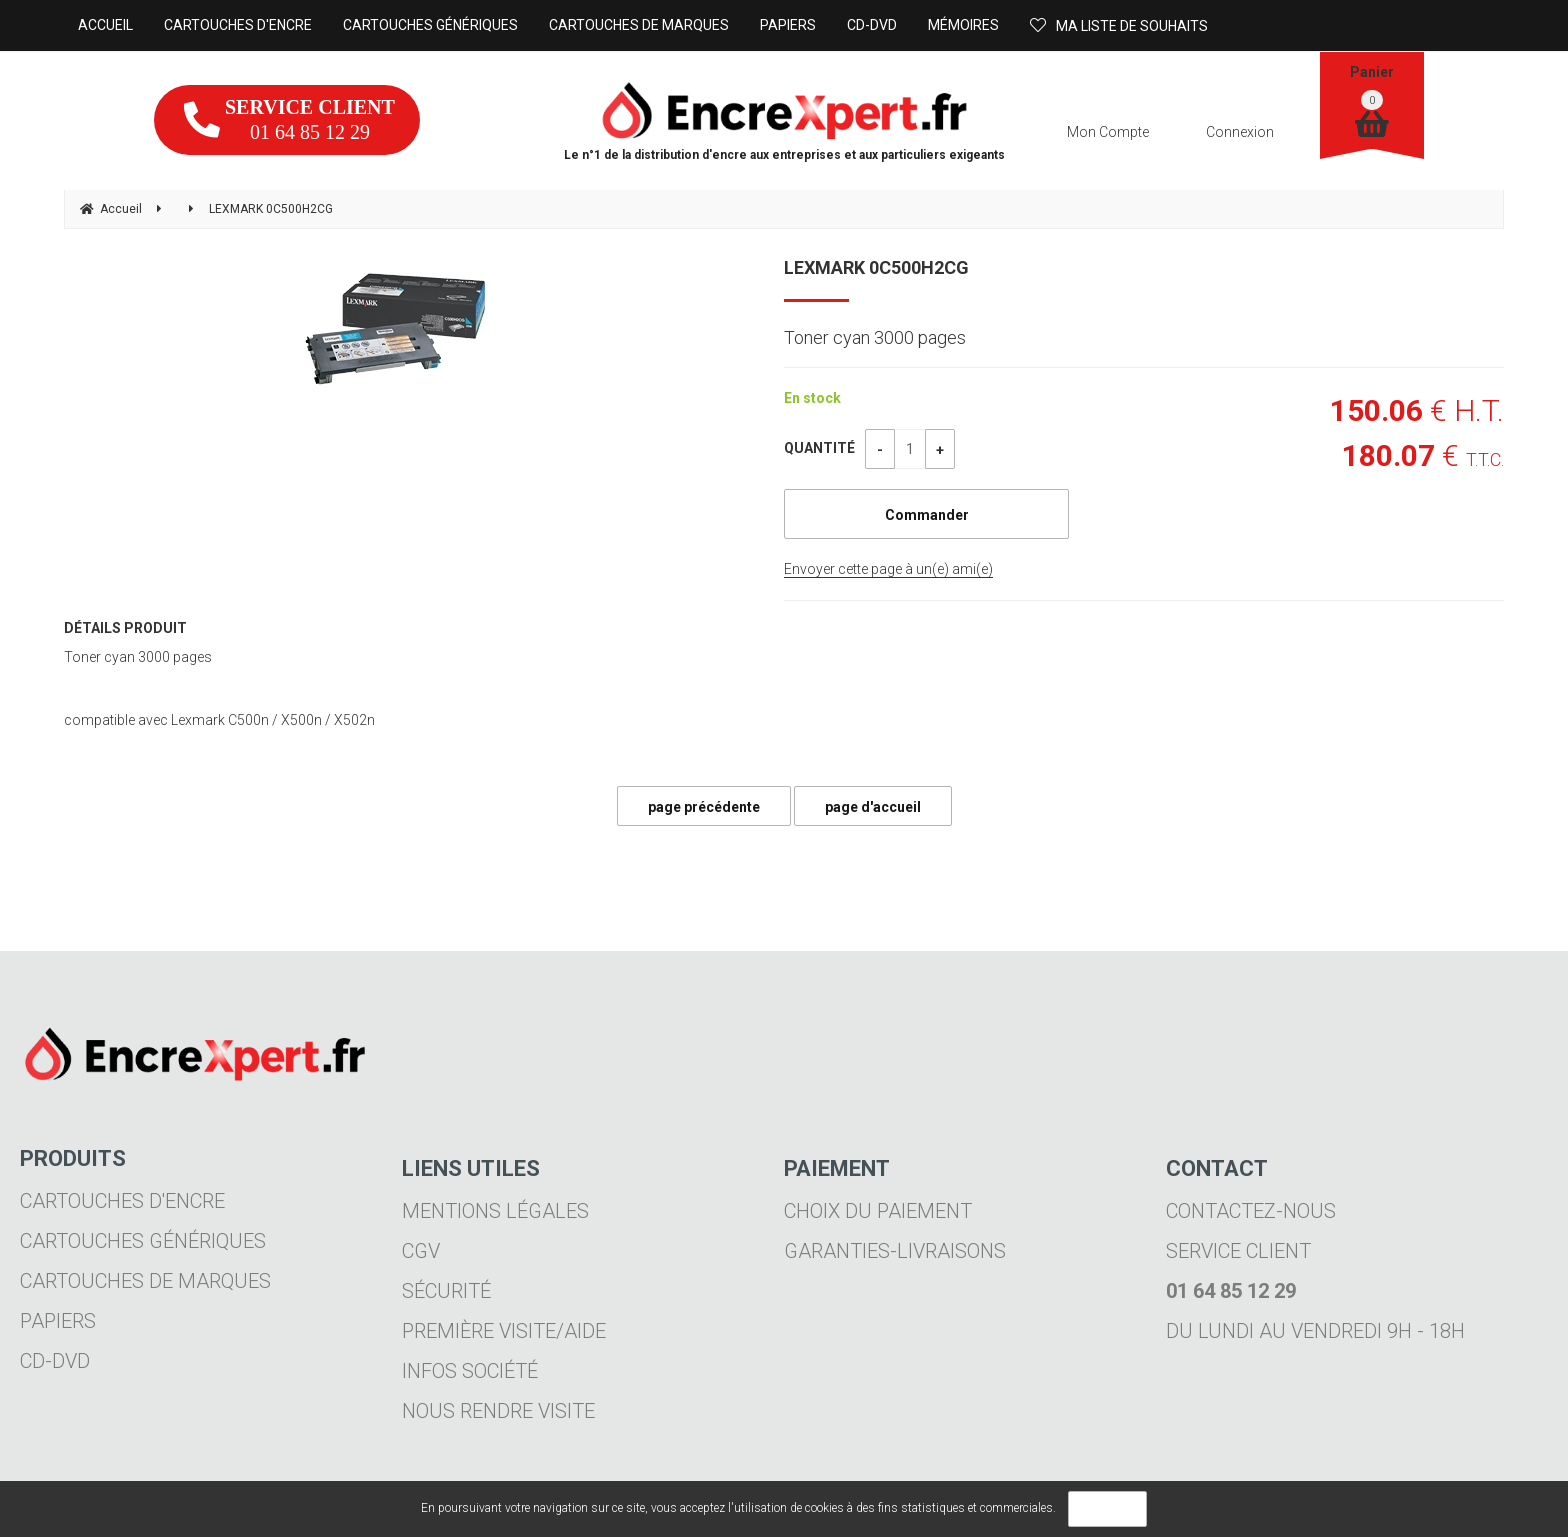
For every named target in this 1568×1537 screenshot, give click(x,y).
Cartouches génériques (143, 1241)
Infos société (470, 1371)
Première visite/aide (504, 1331)
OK (1107, 1509)
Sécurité (446, 1291)
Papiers (58, 1321)
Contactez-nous (1251, 1211)
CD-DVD (55, 1361)
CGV (421, 1251)
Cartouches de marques (145, 1281)
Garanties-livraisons (895, 1251)
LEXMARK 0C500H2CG (876, 267)
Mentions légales (495, 1211)
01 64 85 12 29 (289, 119)
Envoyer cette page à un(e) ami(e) (888, 569)
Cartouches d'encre (122, 1201)
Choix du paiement (878, 1211)
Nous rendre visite (498, 1411)
